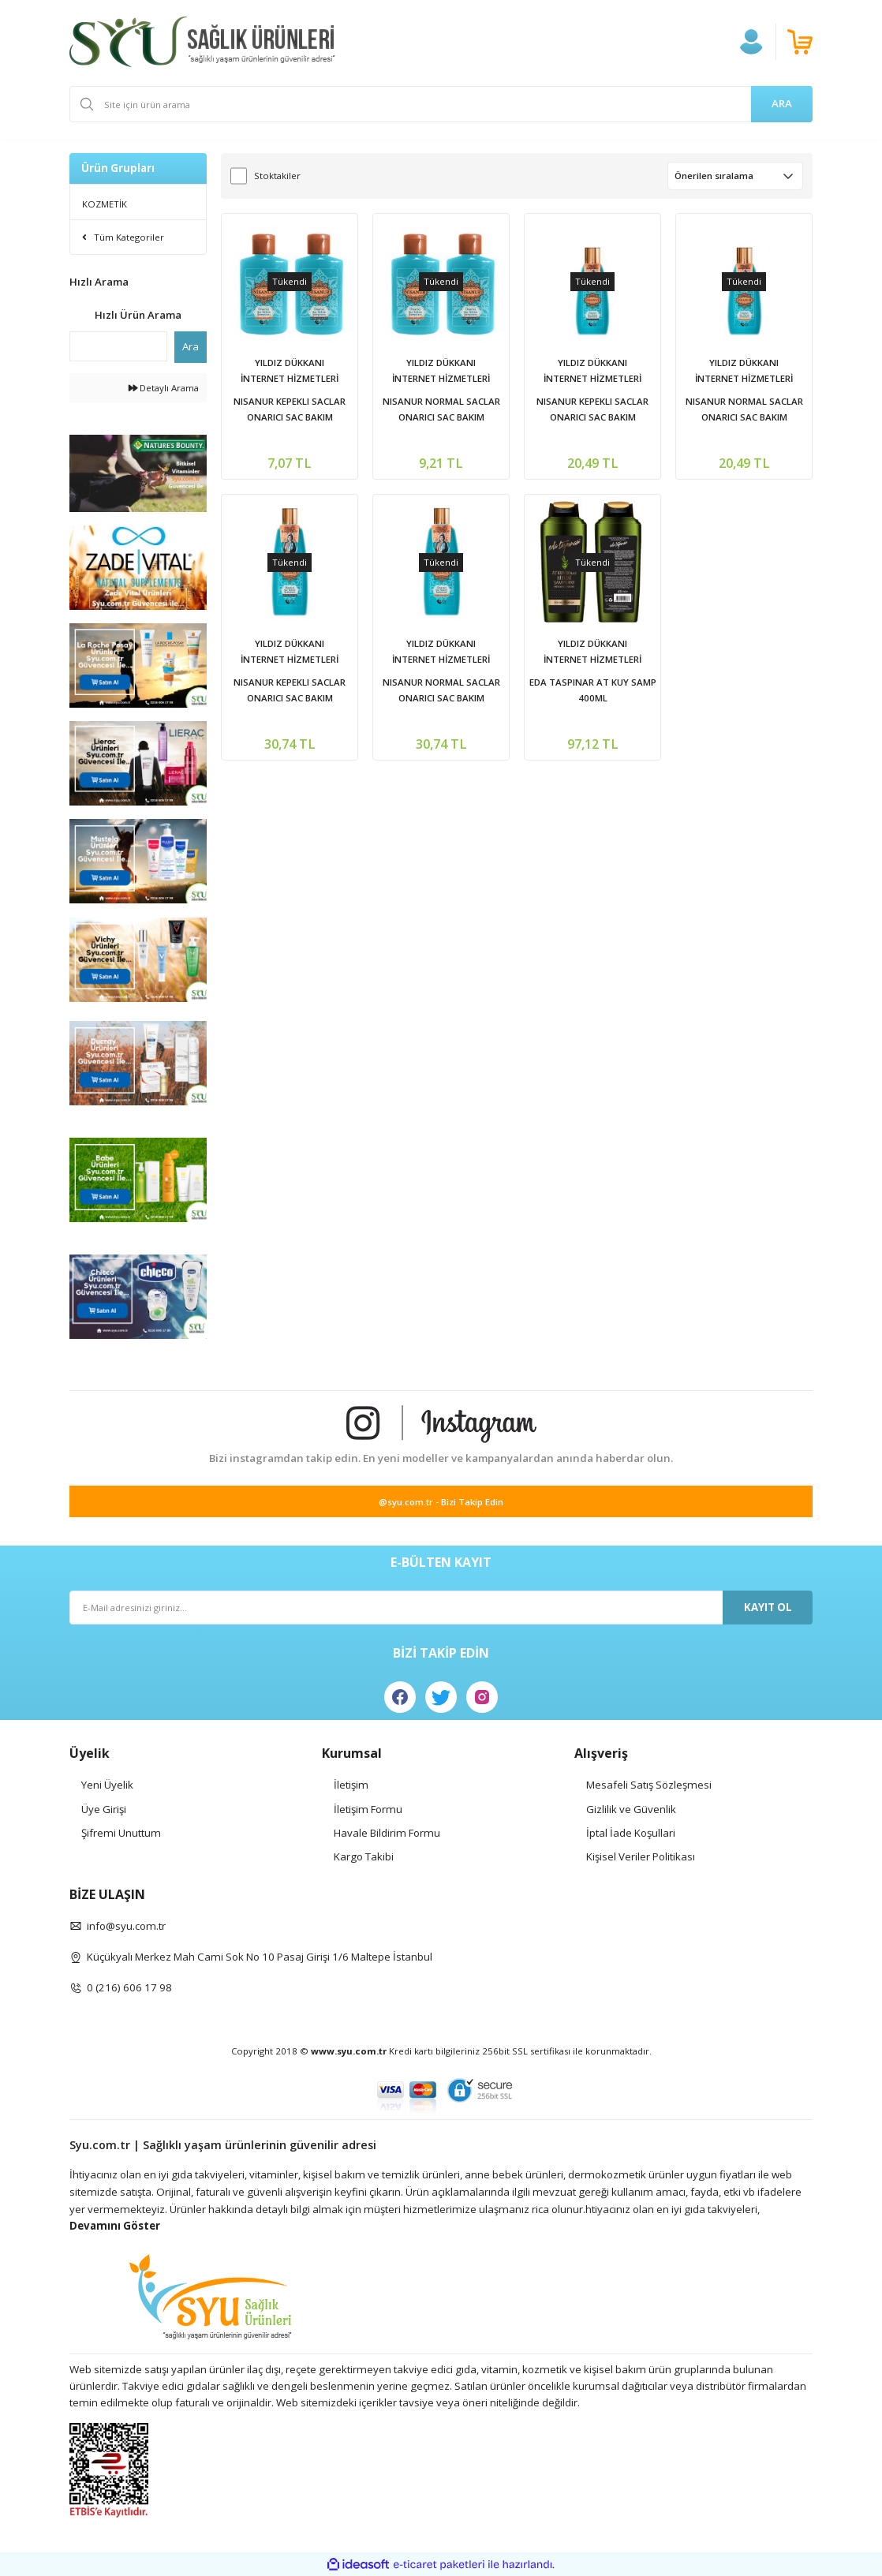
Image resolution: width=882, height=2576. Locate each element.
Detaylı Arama (164, 388)
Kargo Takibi (364, 1856)
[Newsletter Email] (441, 1607)
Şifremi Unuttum (121, 1833)
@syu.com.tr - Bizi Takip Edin (441, 1502)
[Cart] (800, 41)
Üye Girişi (103, 1809)
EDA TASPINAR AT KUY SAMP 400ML (592, 690)
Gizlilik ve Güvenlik (631, 1809)
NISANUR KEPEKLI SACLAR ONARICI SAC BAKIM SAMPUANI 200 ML (592, 410)
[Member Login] (751, 41)
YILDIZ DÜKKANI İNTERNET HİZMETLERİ (289, 370)
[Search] (441, 104)
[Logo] (202, 42)
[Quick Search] (118, 346)
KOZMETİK (104, 204)
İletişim (351, 1785)
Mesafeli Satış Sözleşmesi (649, 1785)
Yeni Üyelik (107, 1785)
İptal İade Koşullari (630, 1833)
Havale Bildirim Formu (387, 1833)
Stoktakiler (277, 175)
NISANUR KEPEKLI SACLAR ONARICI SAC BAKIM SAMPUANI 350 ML (290, 691)
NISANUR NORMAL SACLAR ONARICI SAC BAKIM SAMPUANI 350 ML (441, 691)
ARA (782, 103)
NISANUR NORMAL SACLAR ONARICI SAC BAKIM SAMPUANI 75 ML (441, 410)
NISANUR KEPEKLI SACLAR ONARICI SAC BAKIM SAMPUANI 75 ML (290, 410)
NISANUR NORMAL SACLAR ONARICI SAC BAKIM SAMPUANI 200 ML (744, 410)
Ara (190, 346)
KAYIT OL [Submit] (768, 1607)
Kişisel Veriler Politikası (640, 1856)
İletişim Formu (368, 1809)
